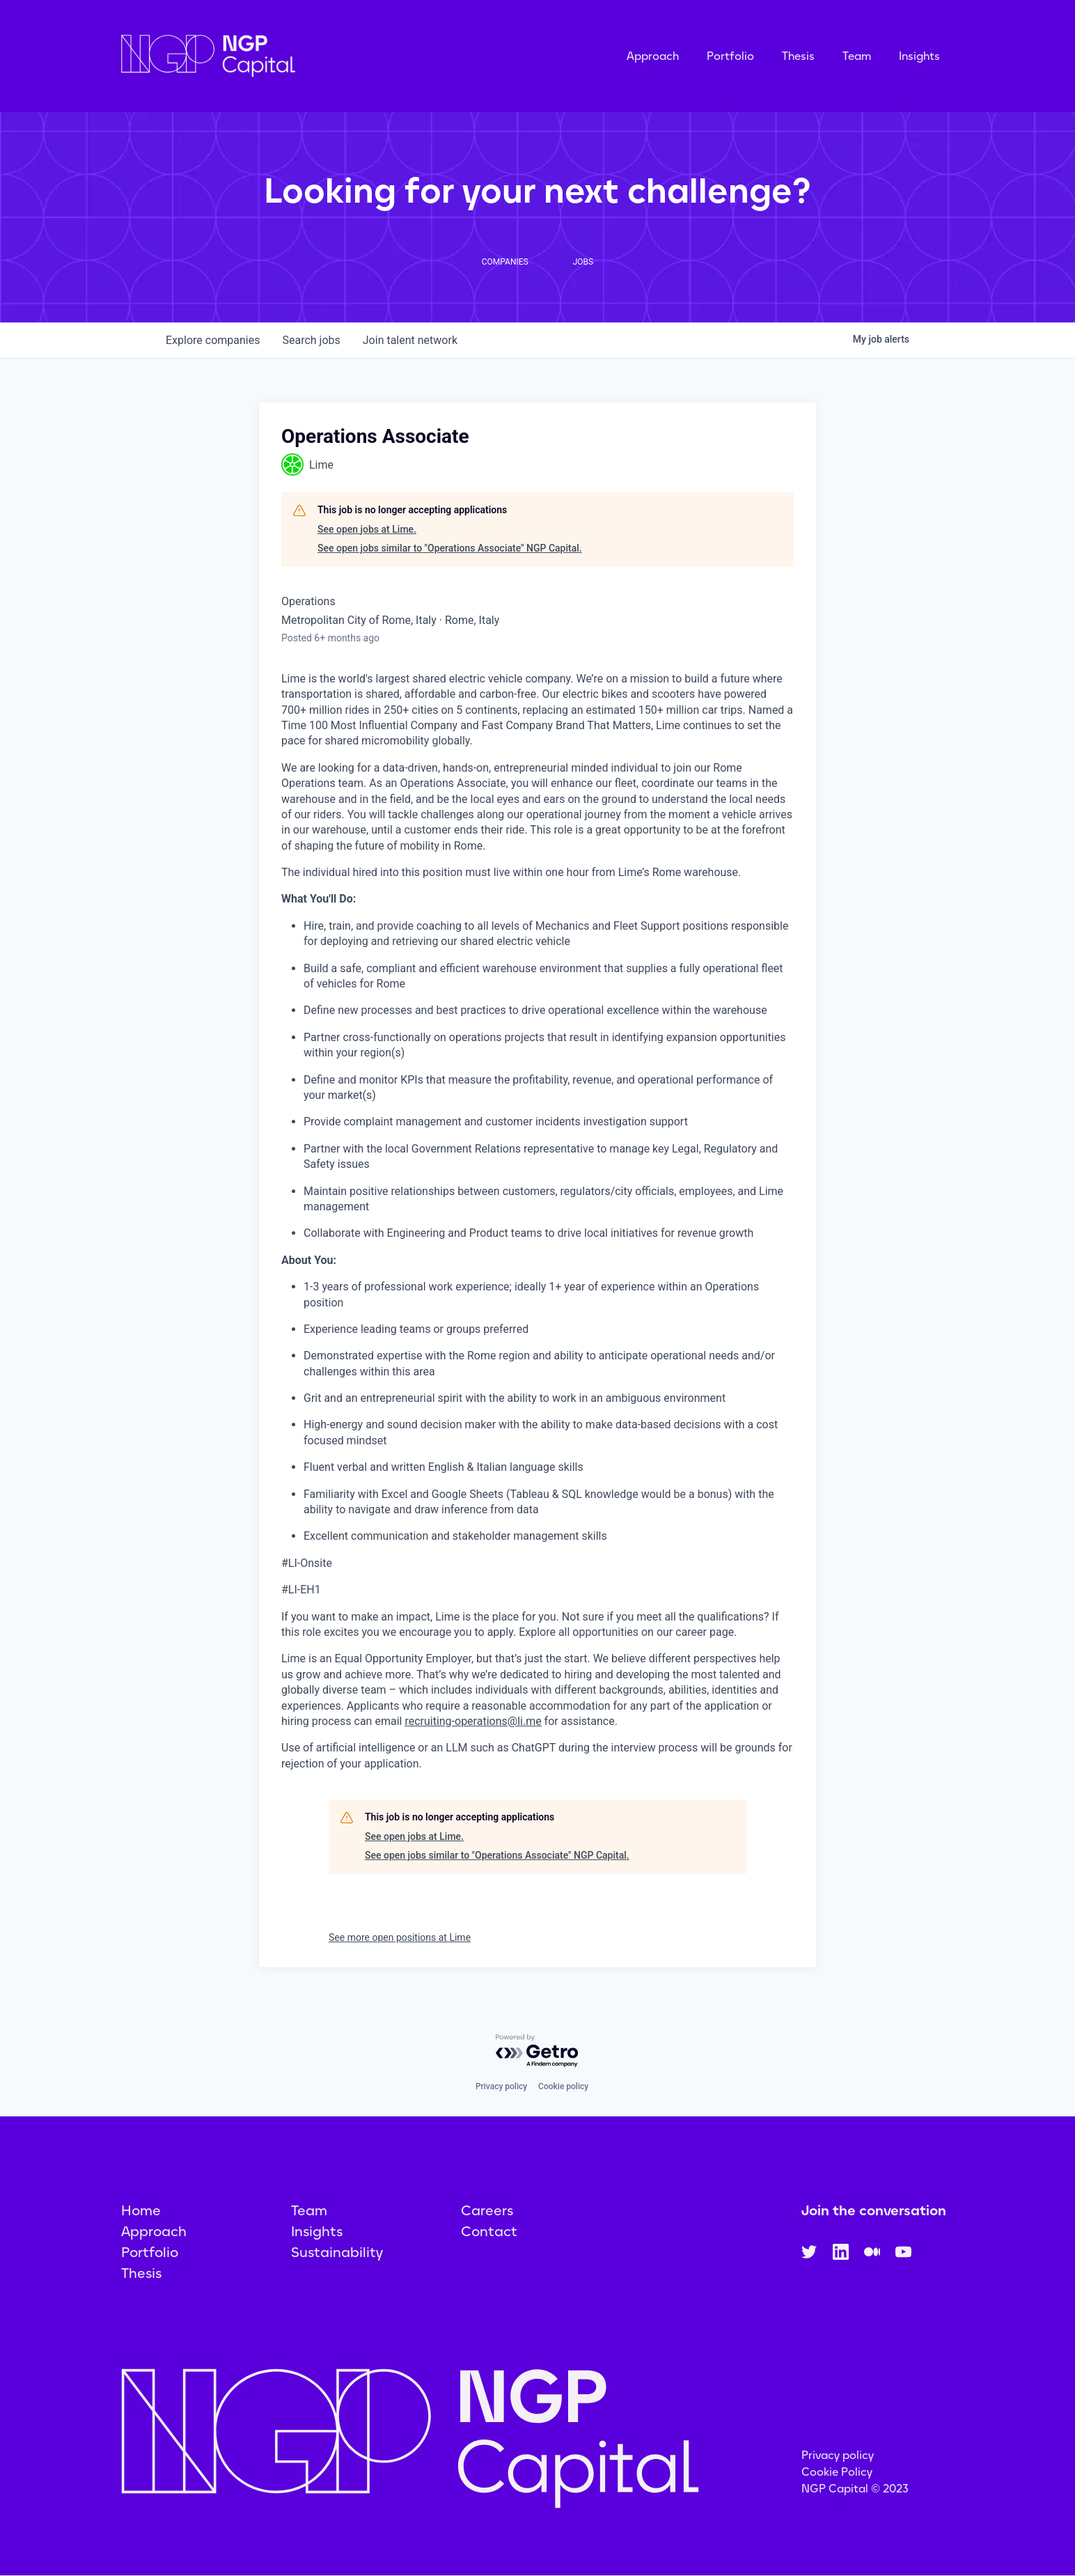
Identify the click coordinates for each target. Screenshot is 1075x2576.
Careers (487, 2210)
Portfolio (730, 56)
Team (856, 56)
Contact (489, 2231)
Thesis (798, 56)
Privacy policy (501, 2086)
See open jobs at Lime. (366, 529)
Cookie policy (563, 2086)
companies (213, 340)
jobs (311, 340)
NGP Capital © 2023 (855, 2488)
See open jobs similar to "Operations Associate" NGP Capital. (449, 548)
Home (141, 2210)
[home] (277, 56)
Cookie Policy (836, 2472)
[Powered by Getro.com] (537, 2051)
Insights (919, 56)
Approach (653, 56)
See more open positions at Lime (400, 1937)
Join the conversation (873, 2210)
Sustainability (337, 2252)
